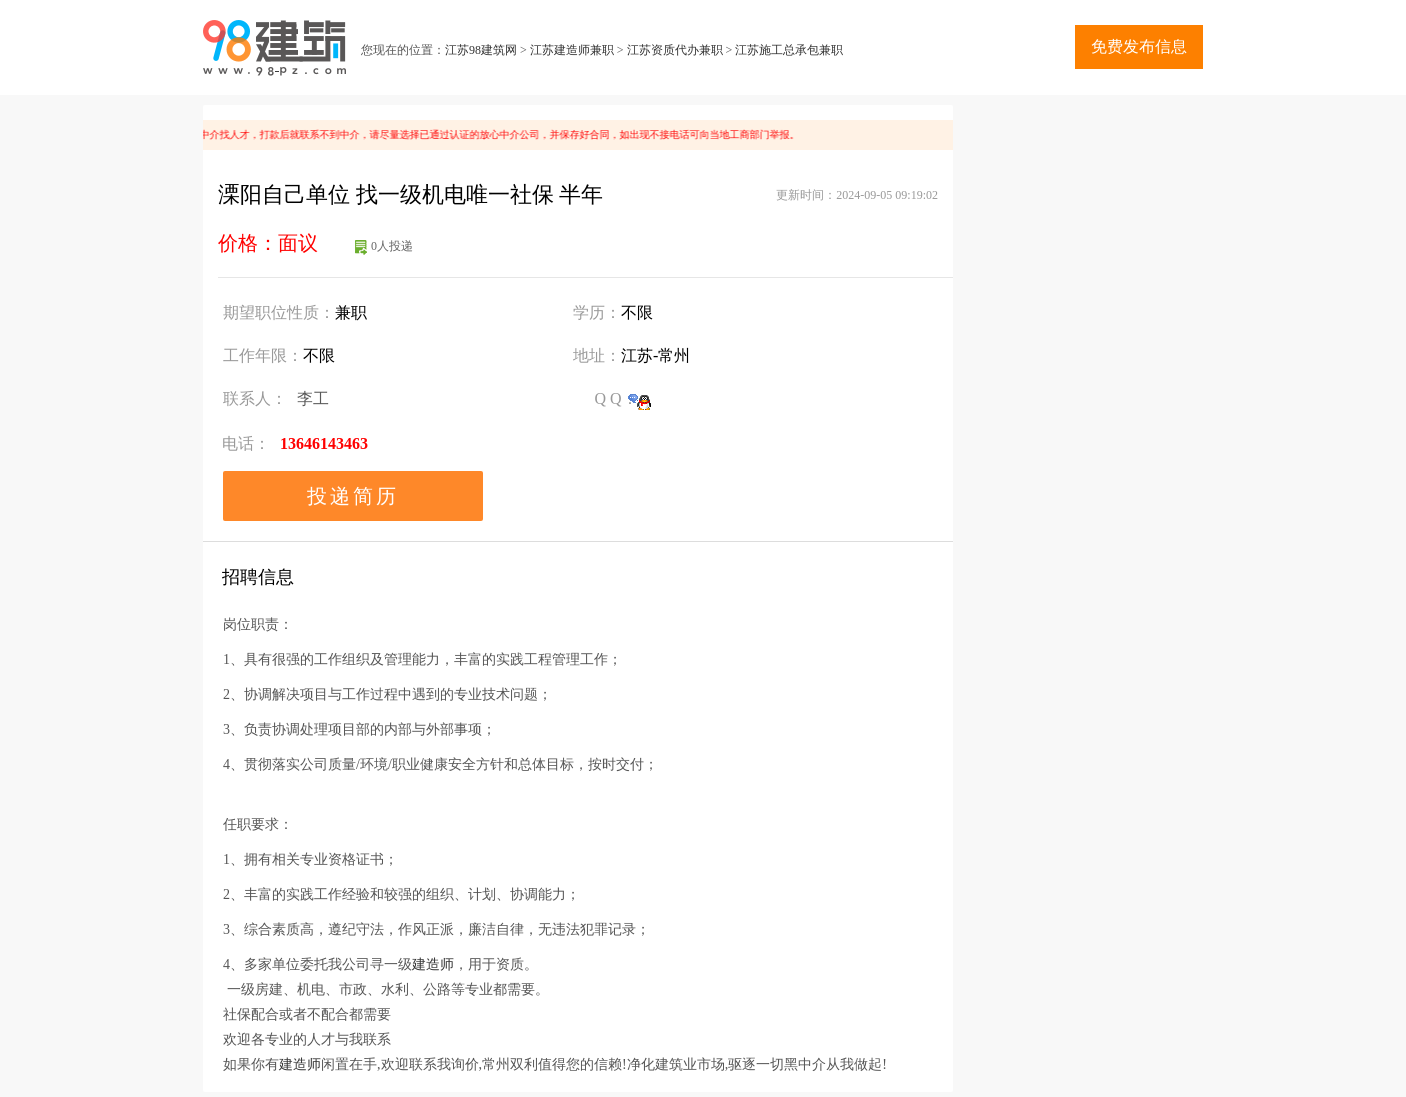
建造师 (433, 964)
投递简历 (353, 496)
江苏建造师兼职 (572, 50)
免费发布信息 (1139, 46)
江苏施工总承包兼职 (789, 50)
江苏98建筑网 (481, 50)
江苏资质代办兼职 (675, 50)
